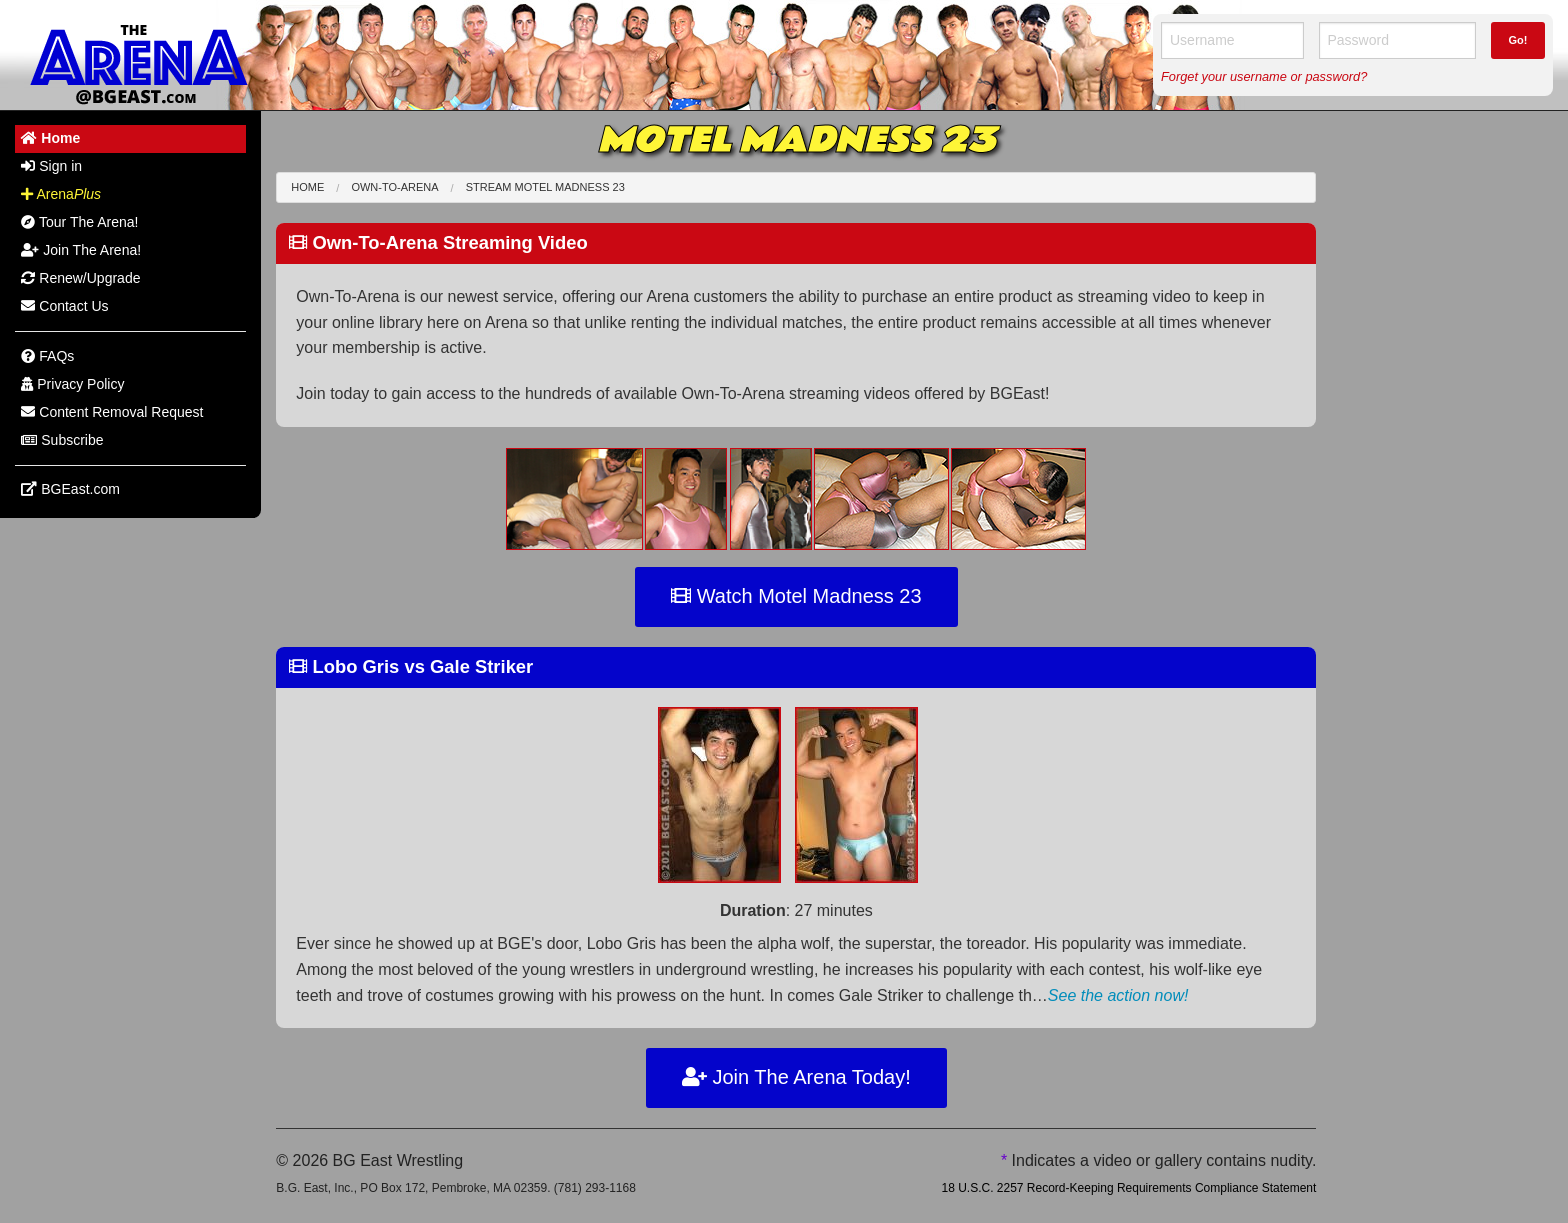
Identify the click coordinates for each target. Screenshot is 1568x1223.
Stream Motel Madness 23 (545, 187)
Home (307, 187)
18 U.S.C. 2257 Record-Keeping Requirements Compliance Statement (1128, 1188)
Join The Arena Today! (796, 1077)
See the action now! (1118, 995)
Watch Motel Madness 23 (796, 596)
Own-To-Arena (394, 187)
